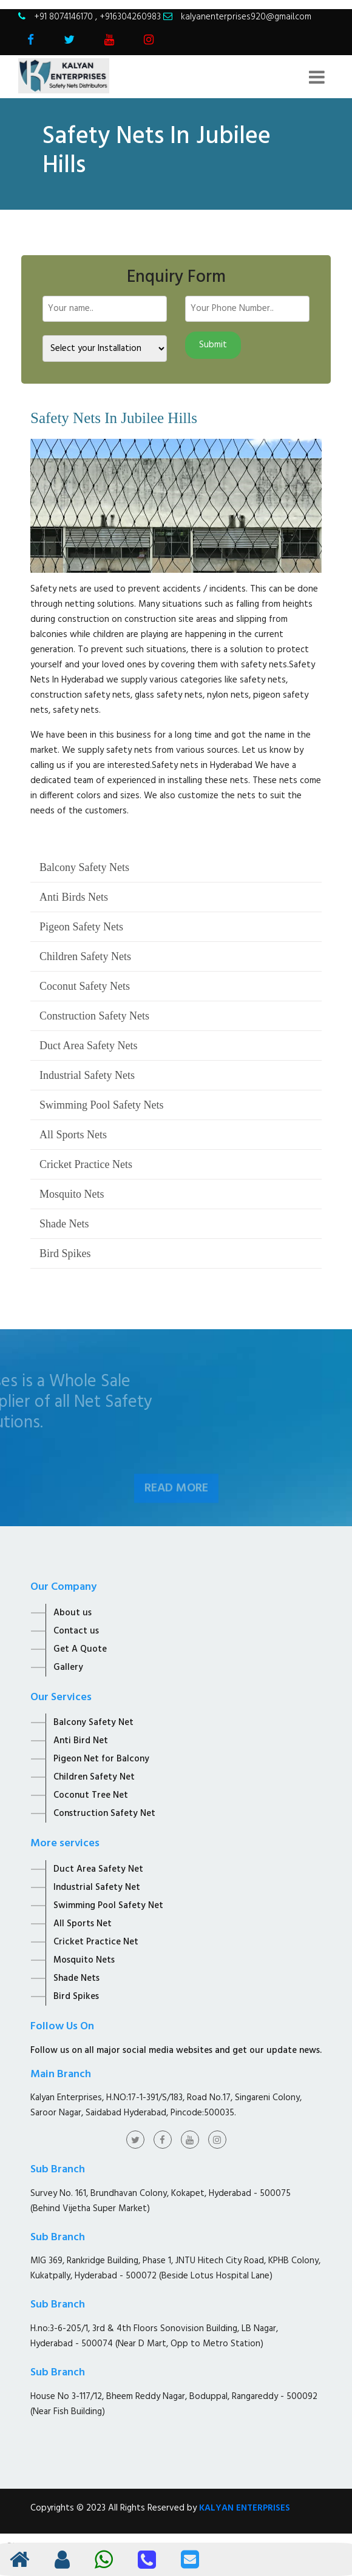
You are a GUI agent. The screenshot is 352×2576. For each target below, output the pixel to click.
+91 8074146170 (64, 17)
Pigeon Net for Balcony (101, 1759)
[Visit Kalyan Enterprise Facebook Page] (30, 41)
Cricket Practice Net (95, 1942)
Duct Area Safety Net (98, 1869)
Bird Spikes (65, 1253)
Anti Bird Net (80, 1740)
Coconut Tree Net (90, 1795)
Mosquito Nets (71, 1194)
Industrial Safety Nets (87, 1075)
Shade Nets (64, 1224)
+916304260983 (130, 17)
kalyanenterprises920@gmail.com (246, 17)
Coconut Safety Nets (84, 986)
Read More (176, 1500)
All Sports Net (82, 1924)
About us (72, 1613)
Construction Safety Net (104, 1813)
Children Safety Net (94, 1777)
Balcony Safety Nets (84, 867)
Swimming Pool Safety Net (108, 1905)
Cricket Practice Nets (85, 1164)
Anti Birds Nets (73, 897)
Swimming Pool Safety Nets (101, 1105)
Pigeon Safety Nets (81, 927)
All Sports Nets (73, 1135)
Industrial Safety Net (96, 1887)
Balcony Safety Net (93, 1722)
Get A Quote (80, 1649)
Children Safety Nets (85, 956)
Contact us (76, 1631)
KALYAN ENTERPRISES (244, 2508)
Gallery (68, 1667)
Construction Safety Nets (94, 1016)
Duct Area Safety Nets (88, 1045)
